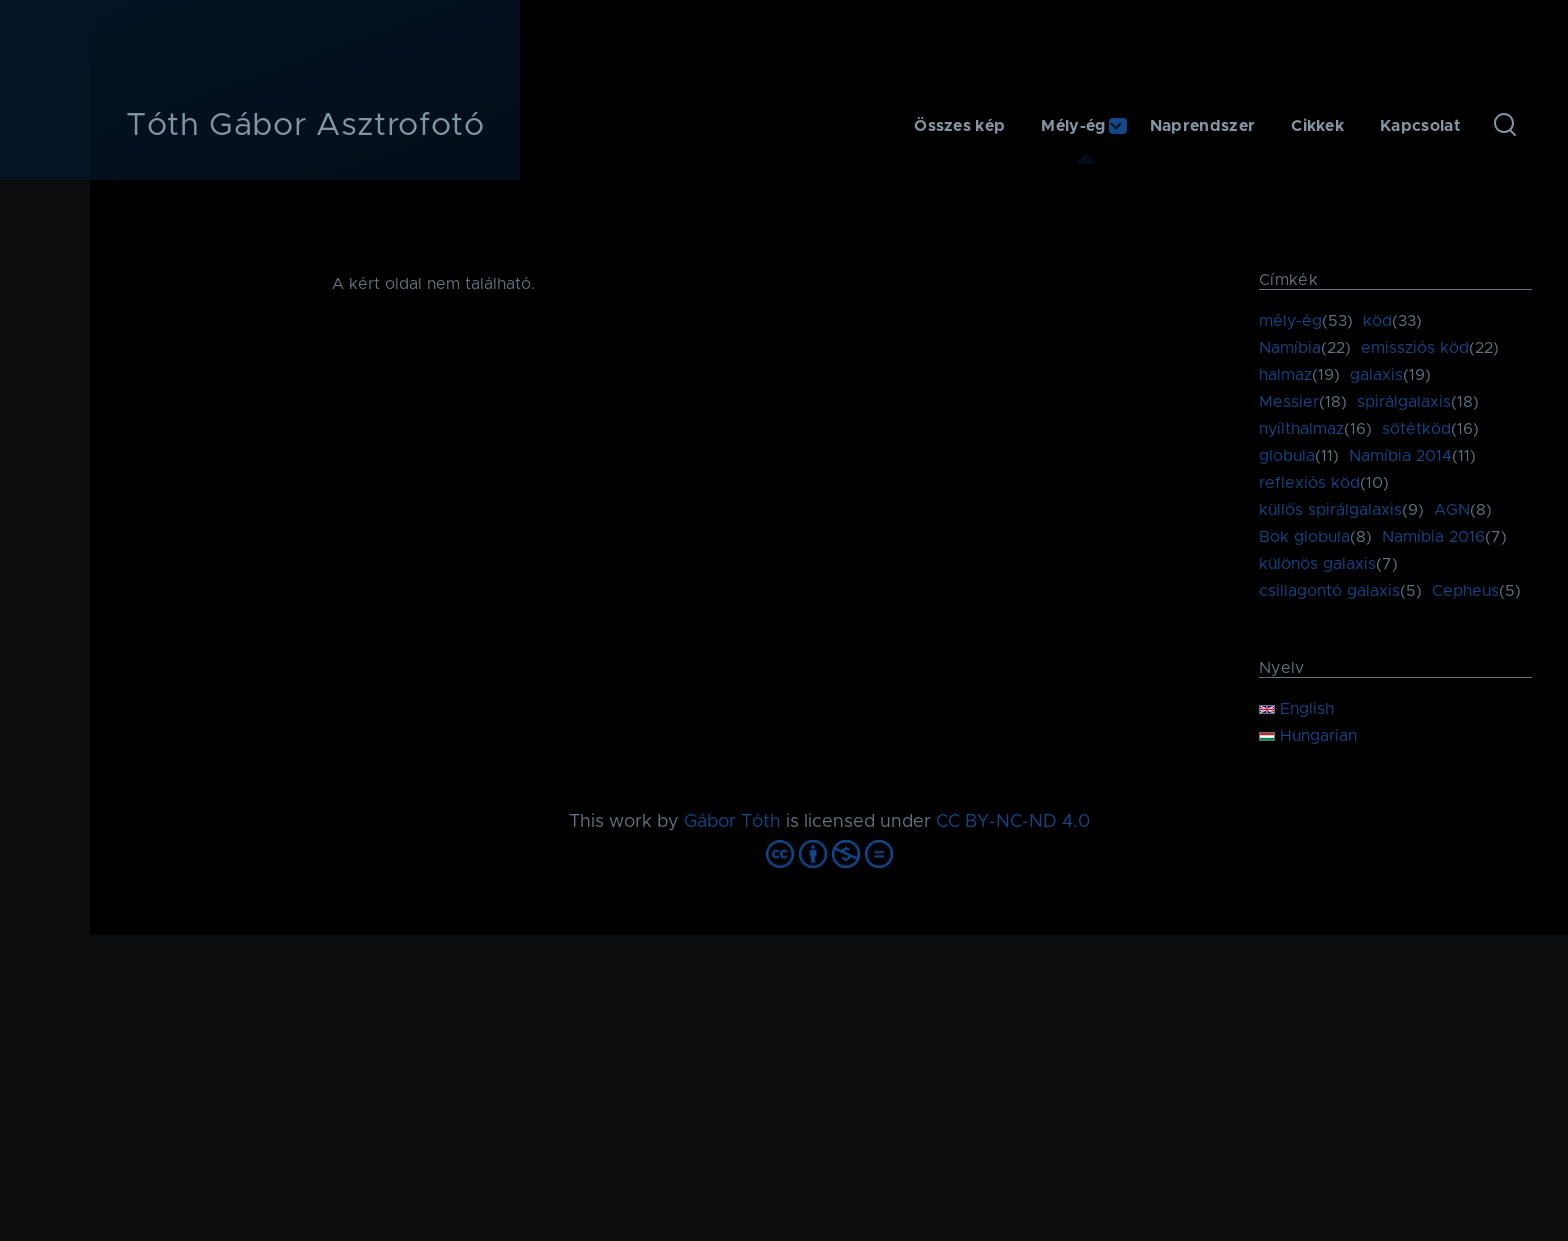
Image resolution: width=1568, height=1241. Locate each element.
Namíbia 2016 (1433, 537)
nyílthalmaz (1301, 429)
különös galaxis (1317, 564)
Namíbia (1290, 348)
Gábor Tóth (732, 822)
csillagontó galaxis (1329, 591)
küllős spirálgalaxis (1330, 510)
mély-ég (1290, 321)
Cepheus (1465, 591)
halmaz (1285, 375)
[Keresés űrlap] (1505, 126)
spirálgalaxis (1404, 402)
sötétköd (1416, 429)
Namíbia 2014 (1400, 456)
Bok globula (1304, 537)
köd (1377, 321)
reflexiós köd (1309, 483)
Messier (1289, 402)
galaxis (1376, 375)
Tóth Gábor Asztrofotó (305, 126)
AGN (1452, 510)
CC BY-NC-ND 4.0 (1013, 822)
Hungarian (1308, 736)
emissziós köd (1415, 348)
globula (1287, 456)
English (1296, 709)
